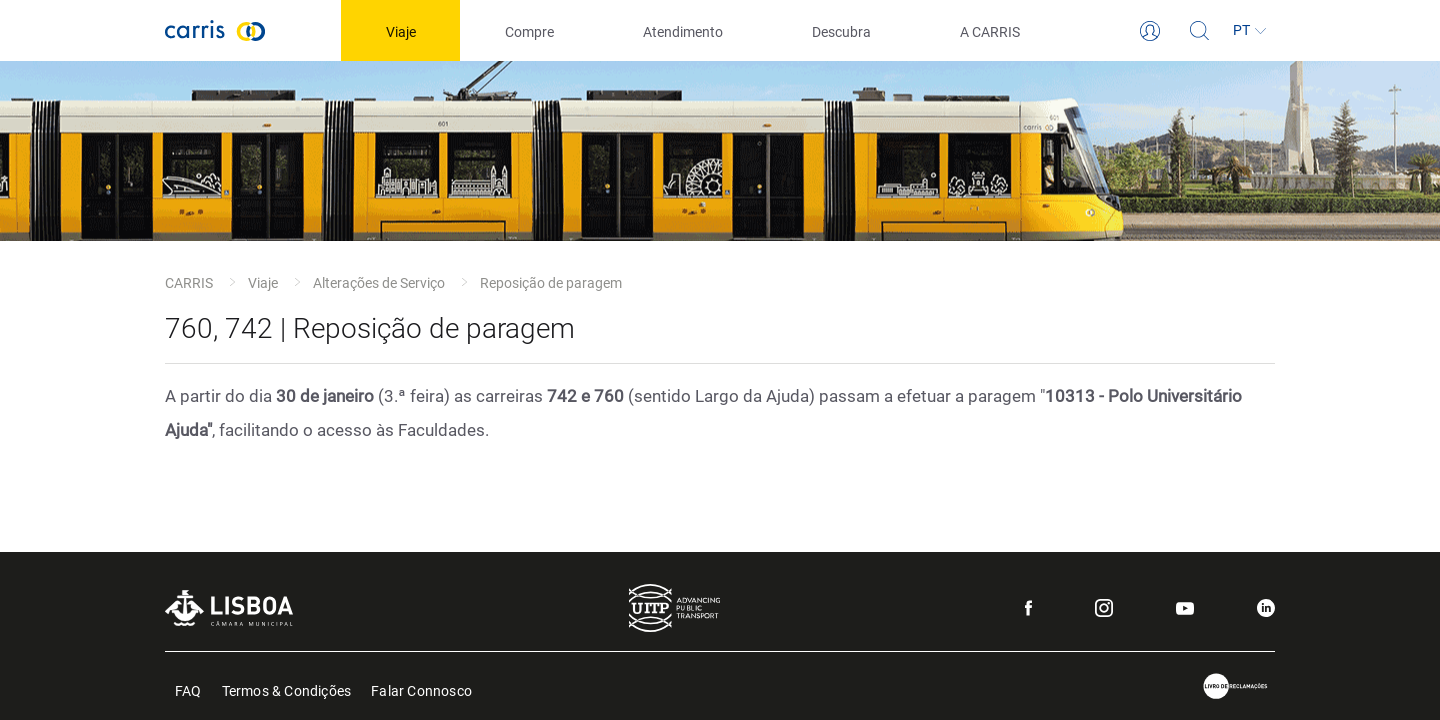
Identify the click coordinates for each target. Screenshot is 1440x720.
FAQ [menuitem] (188, 689)
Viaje (263, 283)
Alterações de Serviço (379, 283)
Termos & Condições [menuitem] (287, 689)
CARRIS (189, 283)
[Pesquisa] (1200, 31)
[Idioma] (1250, 31)
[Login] (1150, 31)
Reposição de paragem (551, 283)
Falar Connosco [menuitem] (421, 689)
